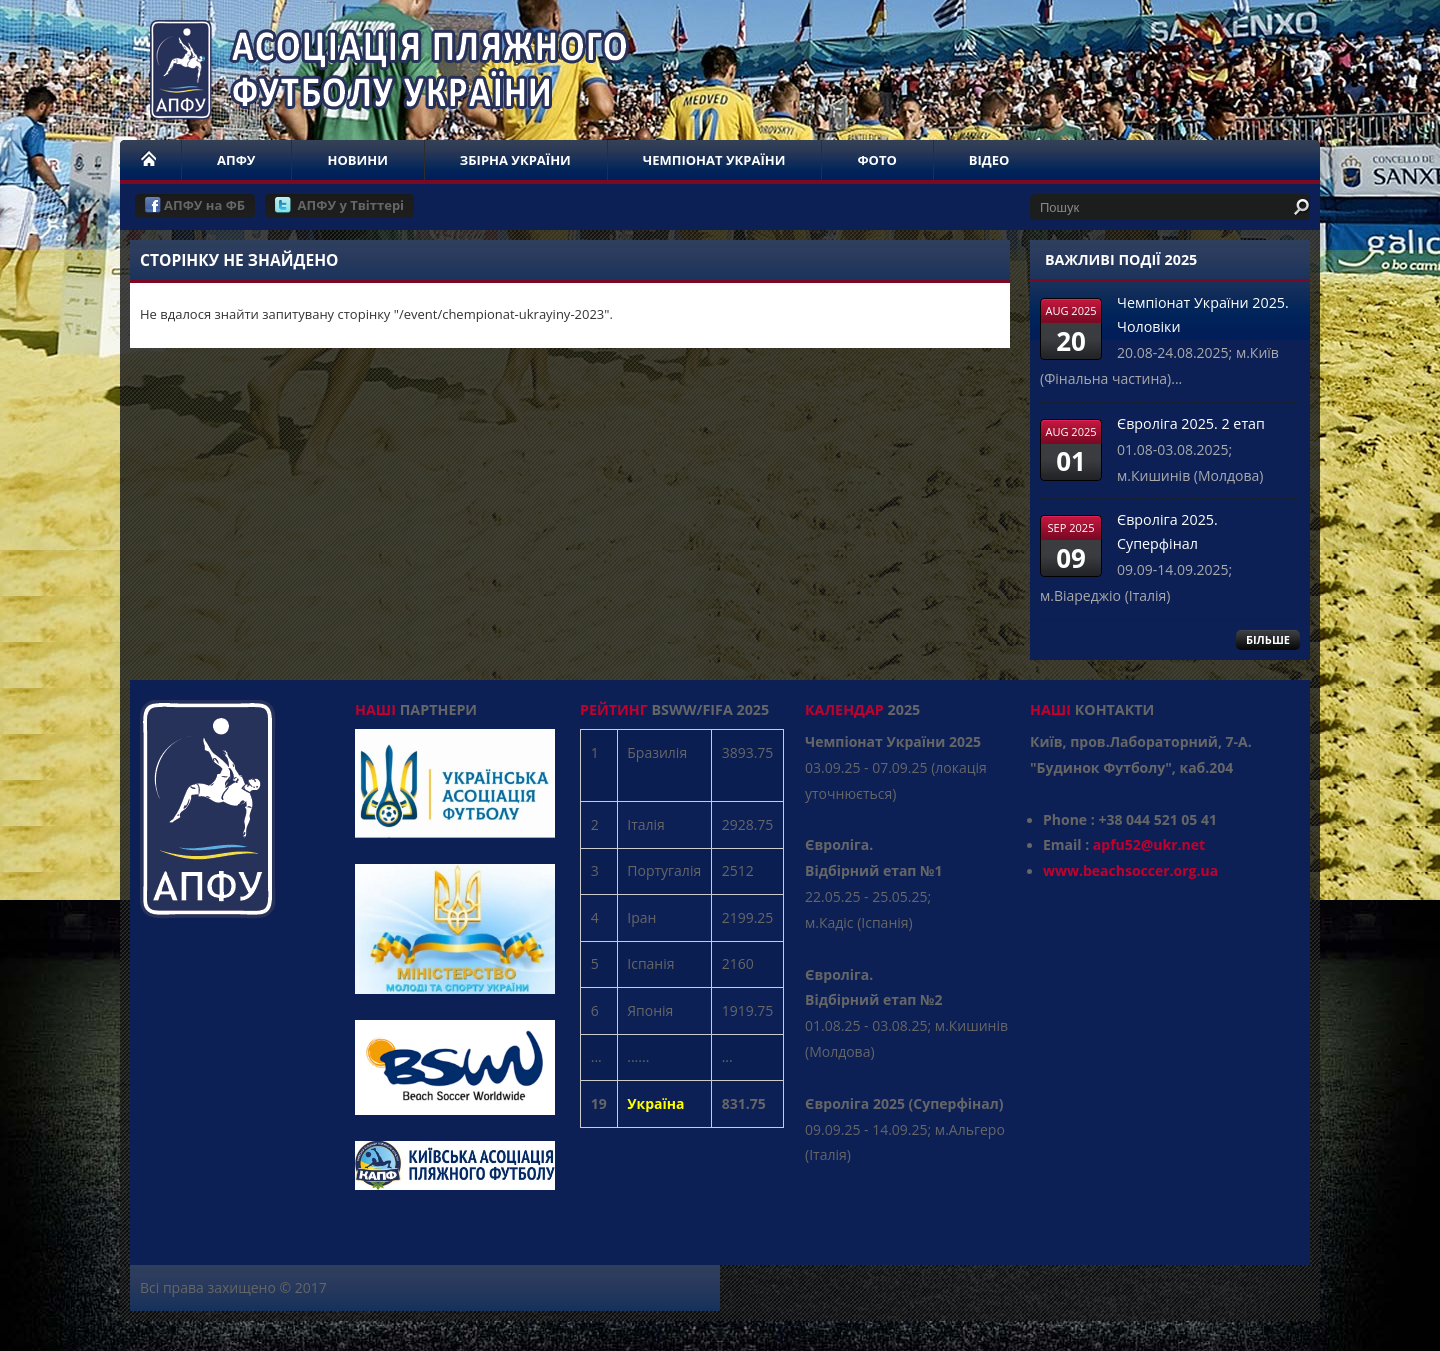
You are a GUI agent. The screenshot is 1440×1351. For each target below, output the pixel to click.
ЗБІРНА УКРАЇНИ (515, 160)
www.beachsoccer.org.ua (1130, 870)
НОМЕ (150, 160)
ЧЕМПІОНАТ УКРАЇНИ (714, 160)
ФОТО (876, 160)
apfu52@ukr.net (1149, 844)
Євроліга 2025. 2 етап (1191, 423)
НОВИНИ (357, 160)
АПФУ (236, 160)
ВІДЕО (989, 160)
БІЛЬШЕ (1268, 639)
